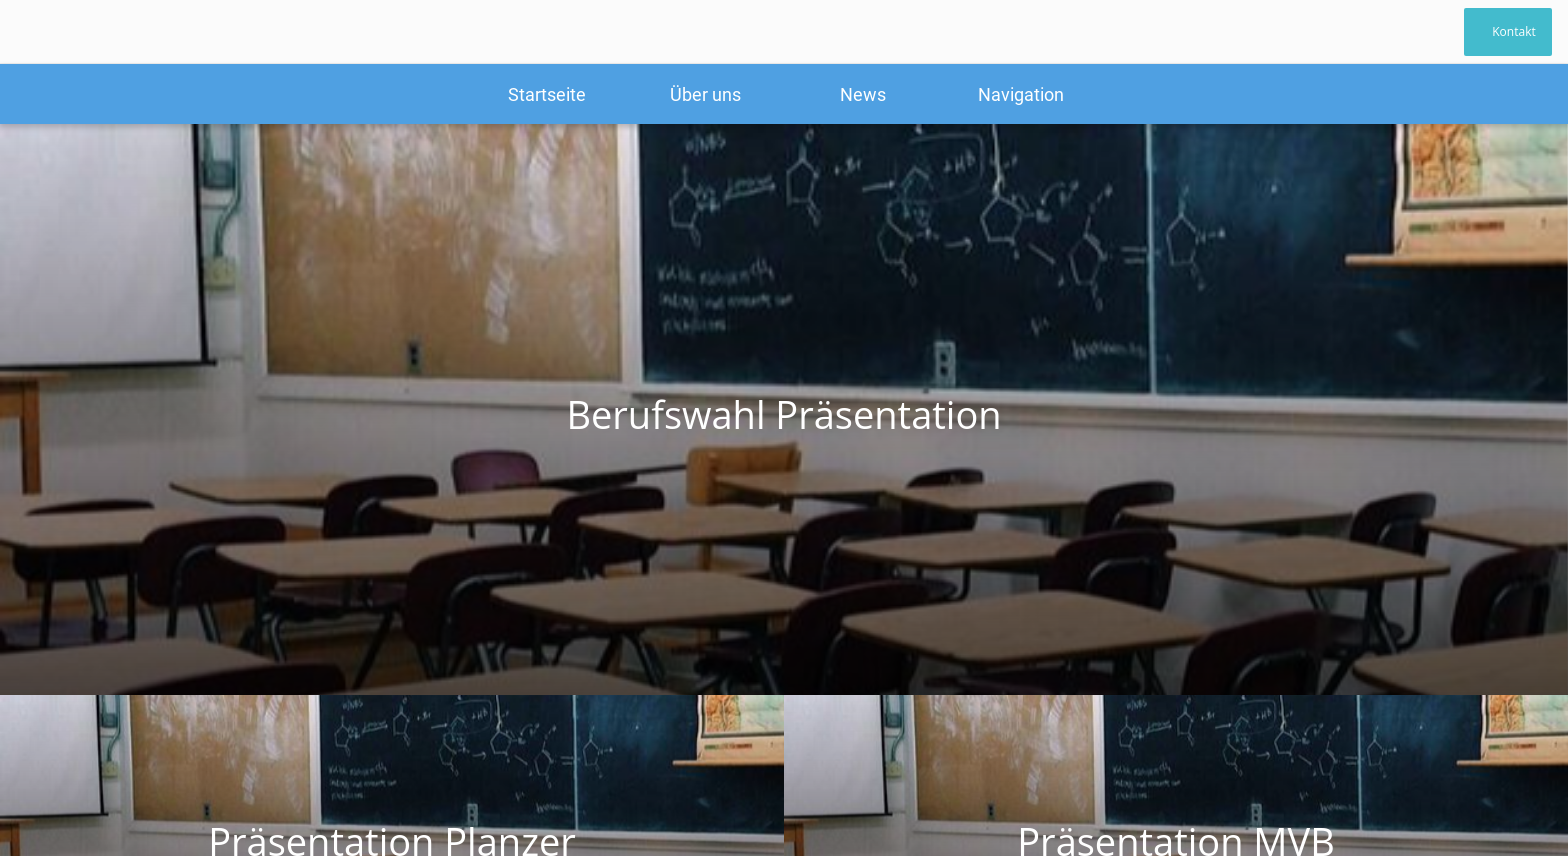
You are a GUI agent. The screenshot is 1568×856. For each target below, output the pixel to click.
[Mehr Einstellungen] (1021, 94)
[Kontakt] (1508, 32)
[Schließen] (40, 32)
